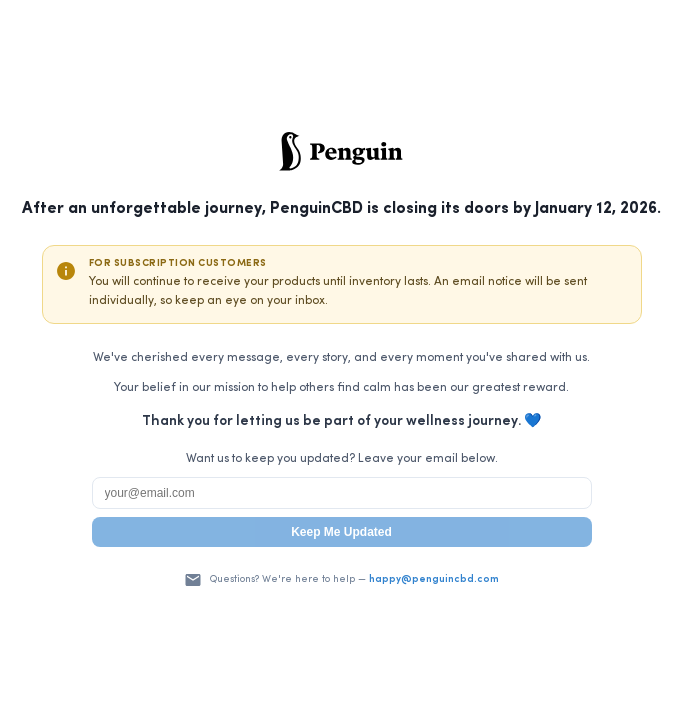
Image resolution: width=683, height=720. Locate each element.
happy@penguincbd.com (434, 579)
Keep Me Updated (341, 532)
